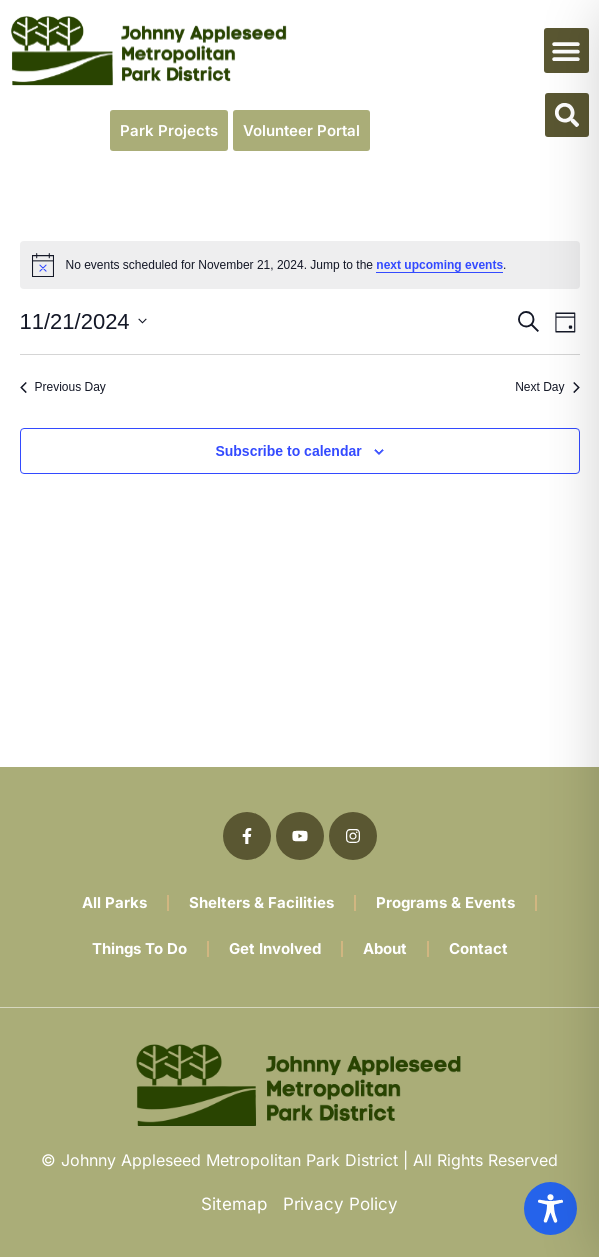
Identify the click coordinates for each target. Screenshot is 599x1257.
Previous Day (63, 387)
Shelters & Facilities (261, 902)
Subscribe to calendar (288, 451)
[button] (566, 50)
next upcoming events (439, 265)
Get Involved (275, 948)
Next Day (547, 387)
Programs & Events (445, 902)
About (385, 948)
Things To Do (139, 948)
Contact (478, 948)
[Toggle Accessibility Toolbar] (550, 1208)
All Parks (114, 902)
